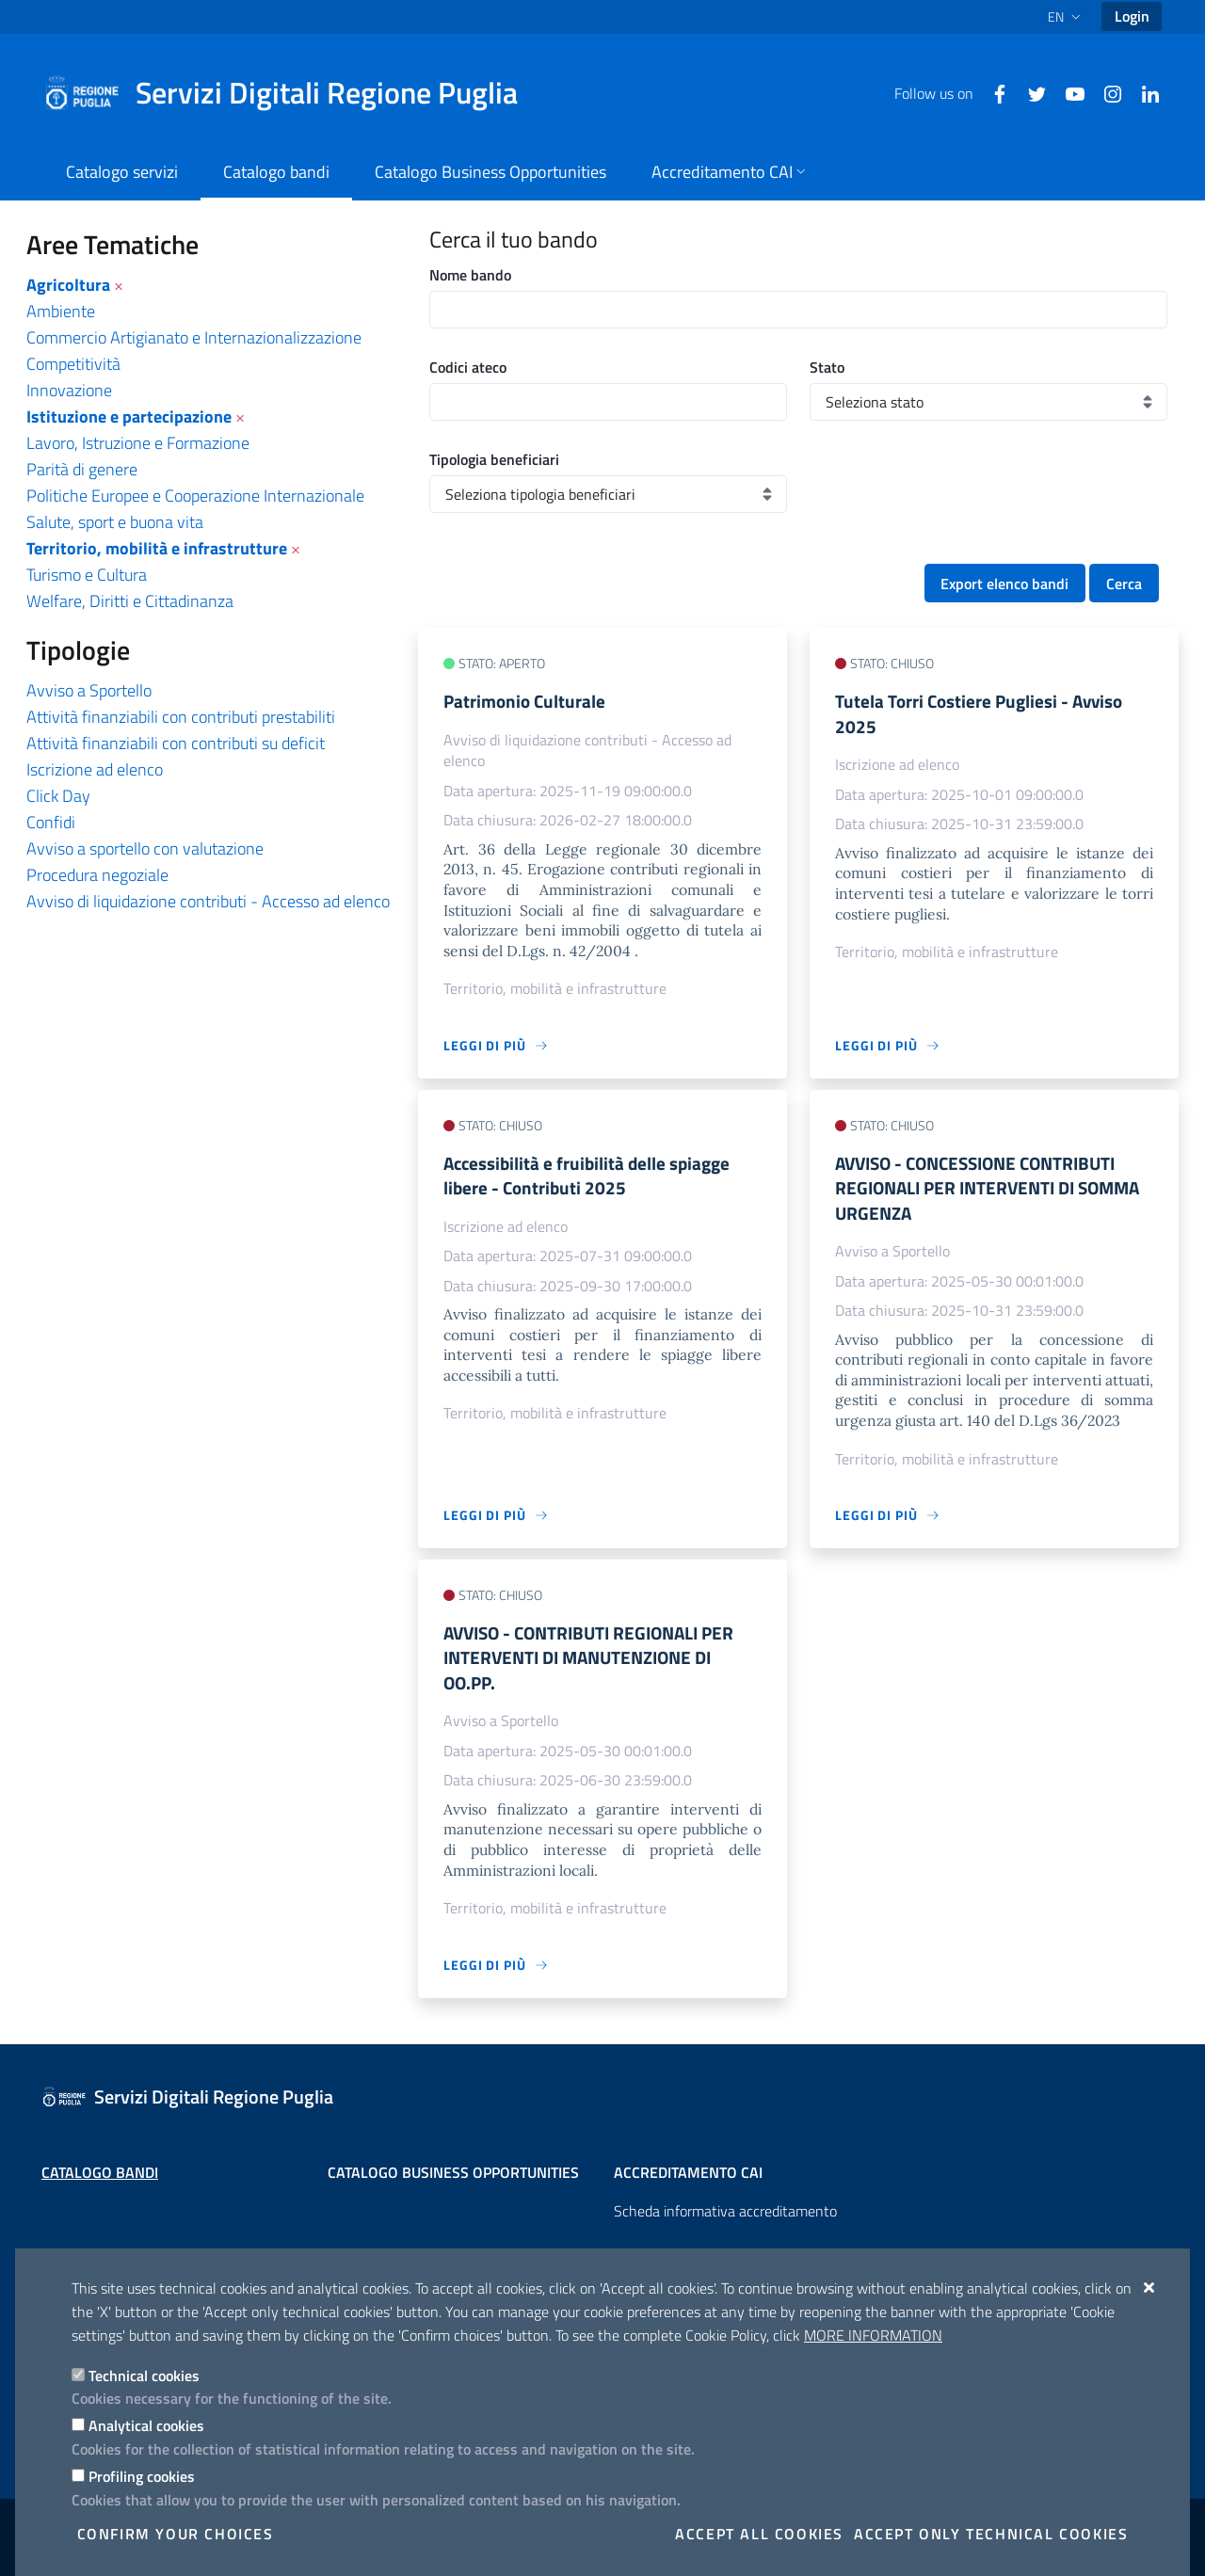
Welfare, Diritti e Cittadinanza (129, 601)
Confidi (50, 822)
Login (1132, 16)
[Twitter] (1030, 92)
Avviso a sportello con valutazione (145, 848)
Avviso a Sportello (89, 690)
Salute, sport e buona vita (114, 522)
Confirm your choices (175, 2533)
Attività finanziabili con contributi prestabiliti (180, 716)
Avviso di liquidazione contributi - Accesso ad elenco (208, 901)
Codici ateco (467, 367)
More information (873, 2335)
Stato (827, 367)
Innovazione (69, 390)
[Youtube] (1067, 92)
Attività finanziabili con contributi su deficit (175, 743)
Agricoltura (68, 284)
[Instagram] (1105, 92)
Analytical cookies (146, 2425)
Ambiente (60, 311)
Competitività (73, 363)
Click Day (58, 795)
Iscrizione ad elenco (94, 769)
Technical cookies (144, 2375)
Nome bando (470, 275)
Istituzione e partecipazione (129, 416)
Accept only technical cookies (991, 2533)
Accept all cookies (759, 2533)
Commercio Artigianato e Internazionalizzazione (194, 337)
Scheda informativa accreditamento (725, 2211)
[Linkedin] (1143, 92)
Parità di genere (81, 469)
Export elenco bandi (1004, 583)
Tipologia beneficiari (494, 459)
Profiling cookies (141, 2476)
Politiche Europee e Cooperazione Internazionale (195, 495)
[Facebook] (992, 92)
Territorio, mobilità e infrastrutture (156, 548)
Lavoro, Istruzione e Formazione (137, 443)
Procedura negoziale (97, 875)
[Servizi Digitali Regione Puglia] (291, 93)
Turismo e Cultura (86, 574)
